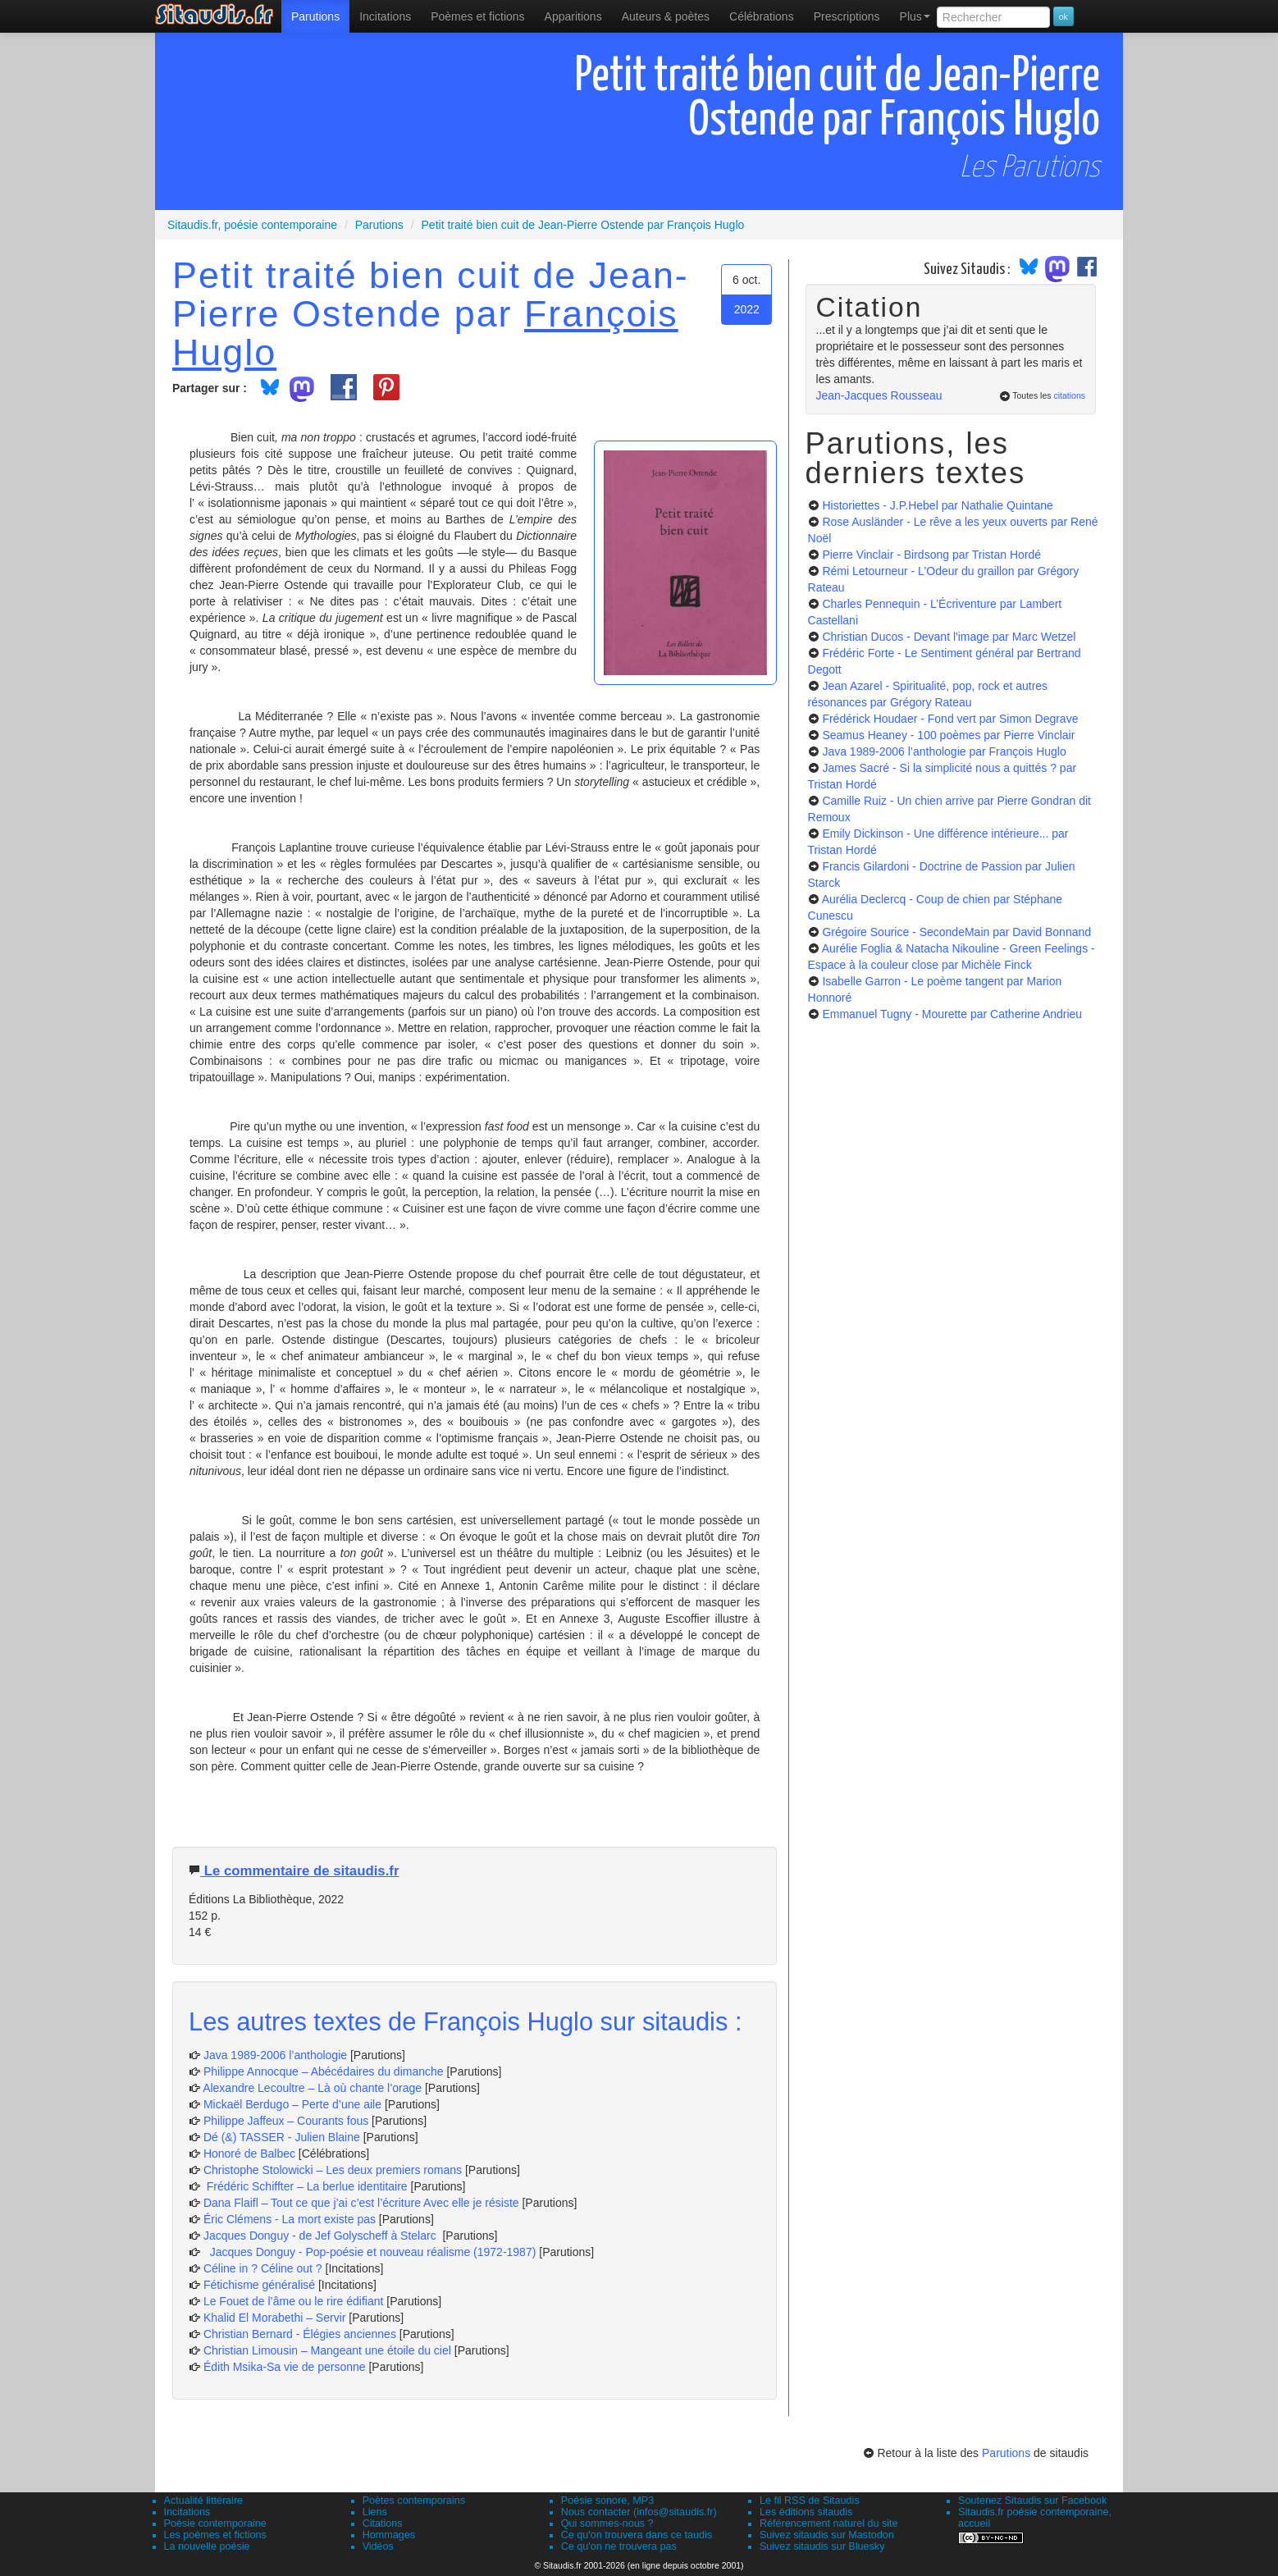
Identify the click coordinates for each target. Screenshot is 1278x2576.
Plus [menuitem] (915, 16)
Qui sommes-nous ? (607, 2523)
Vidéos (378, 2546)
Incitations (187, 2512)
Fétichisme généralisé (260, 2284)
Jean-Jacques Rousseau (879, 395)
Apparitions (573, 16)
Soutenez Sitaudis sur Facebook (1032, 2500)
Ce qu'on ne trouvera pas (619, 2546)
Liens (375, 2512)
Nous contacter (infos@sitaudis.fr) (639, 2512)
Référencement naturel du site (829, 2523)
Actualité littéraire (204, 2500)
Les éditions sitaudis (806, 2512)
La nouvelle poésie (207, 2546)
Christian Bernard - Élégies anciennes (299, 2334)
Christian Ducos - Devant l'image (948, 636)
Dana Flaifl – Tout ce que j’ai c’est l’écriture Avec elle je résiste (363, 2202)
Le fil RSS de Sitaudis (810, 2500)
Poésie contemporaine (215, 2523)
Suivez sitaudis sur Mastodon (827, 2535)
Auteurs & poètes (666, 16)
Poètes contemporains (414, 2500)
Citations (383, 2523)
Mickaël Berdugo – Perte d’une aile (292, 2104)
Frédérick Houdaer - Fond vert (950, 718)
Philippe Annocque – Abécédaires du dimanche (323, 2071)
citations (1069, 395)
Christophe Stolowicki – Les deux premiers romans (332, 2169)
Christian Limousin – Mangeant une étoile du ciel (328, 2350)
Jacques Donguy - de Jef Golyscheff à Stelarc (321, 2235)
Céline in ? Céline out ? (264, 2268)
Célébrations (761, 16)
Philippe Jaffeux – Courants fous (287, 2120)
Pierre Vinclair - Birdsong (931, 554)
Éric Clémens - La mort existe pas (289, 2219)
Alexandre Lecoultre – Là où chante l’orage (312, 2087)
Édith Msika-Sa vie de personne (284, 2366)
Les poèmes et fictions (215, 2535)
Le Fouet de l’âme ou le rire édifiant (293, 2301)
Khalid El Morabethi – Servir (276, 2317)
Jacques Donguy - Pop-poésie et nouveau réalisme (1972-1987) (369, 2252)
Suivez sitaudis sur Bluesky (822, 2546)
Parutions (315, 16)
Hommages (389, 2535)
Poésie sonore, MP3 (607, 2500)
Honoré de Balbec (251, 2153)
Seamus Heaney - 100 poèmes (948, 735)
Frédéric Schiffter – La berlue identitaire (305, 2186)
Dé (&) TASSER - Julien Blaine (281, 2137)
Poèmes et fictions (477, 16)
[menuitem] (315, 16)
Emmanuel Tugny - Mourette (952, 1014)
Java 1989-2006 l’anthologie (276, 2055)
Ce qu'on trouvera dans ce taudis (636, 2535)
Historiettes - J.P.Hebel (937, 505)
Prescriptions (847, 16)
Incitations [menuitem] (385, 16)
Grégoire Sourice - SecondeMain (956, 932)
